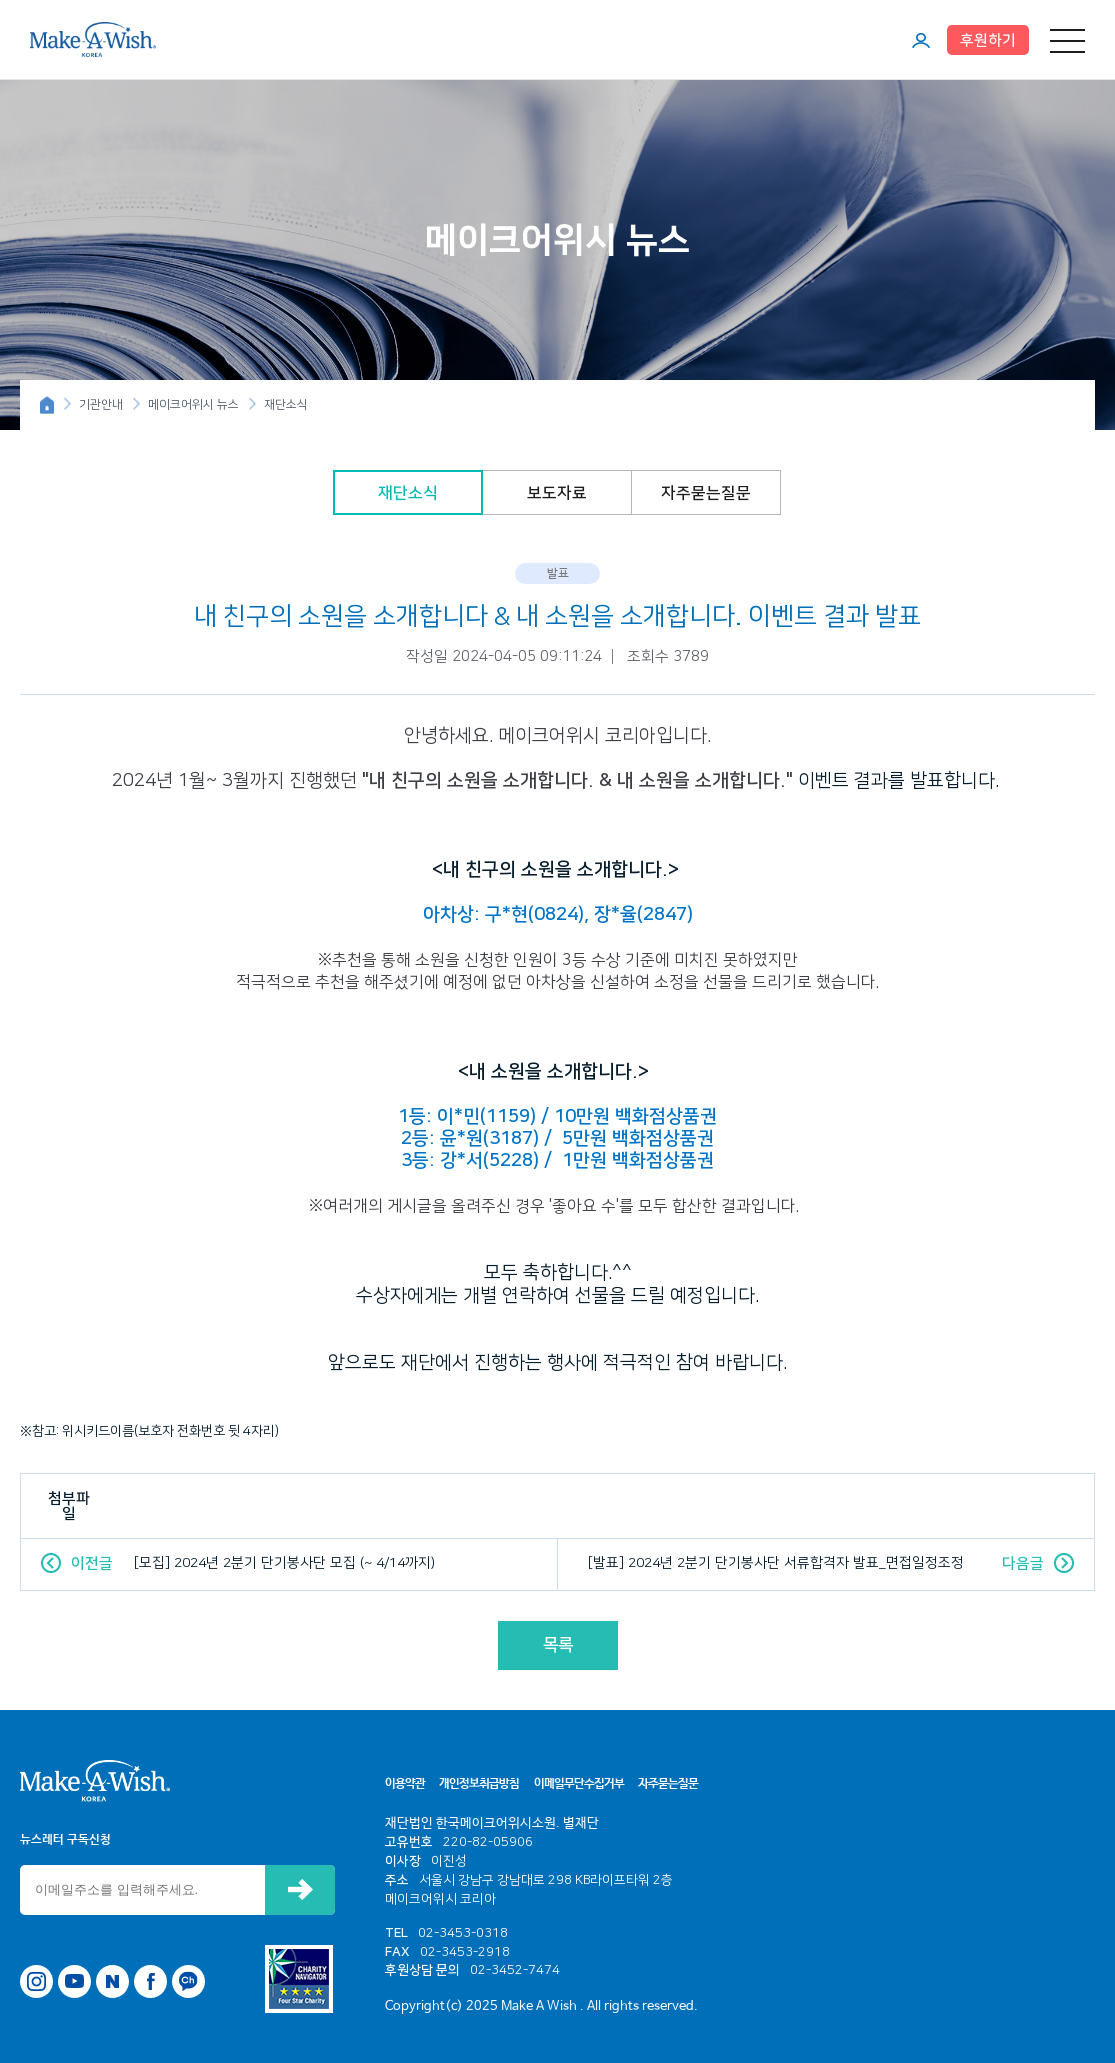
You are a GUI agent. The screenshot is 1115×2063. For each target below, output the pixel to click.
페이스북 (150, 1981)
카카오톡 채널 (188, 1981)
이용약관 (405, 1784)
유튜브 (74, 1981)
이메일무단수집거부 (579, 1784)
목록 (558, 1645)
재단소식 (408, 493)
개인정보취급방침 (479, 1784)
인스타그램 (36, 1981)
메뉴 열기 (1067, 40)
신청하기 (300, 1890)
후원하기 (988, 40)
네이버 (112, 1981)
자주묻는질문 (706, 493)
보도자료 (557, 493)
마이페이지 (921, 40)
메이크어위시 (93, 39)
